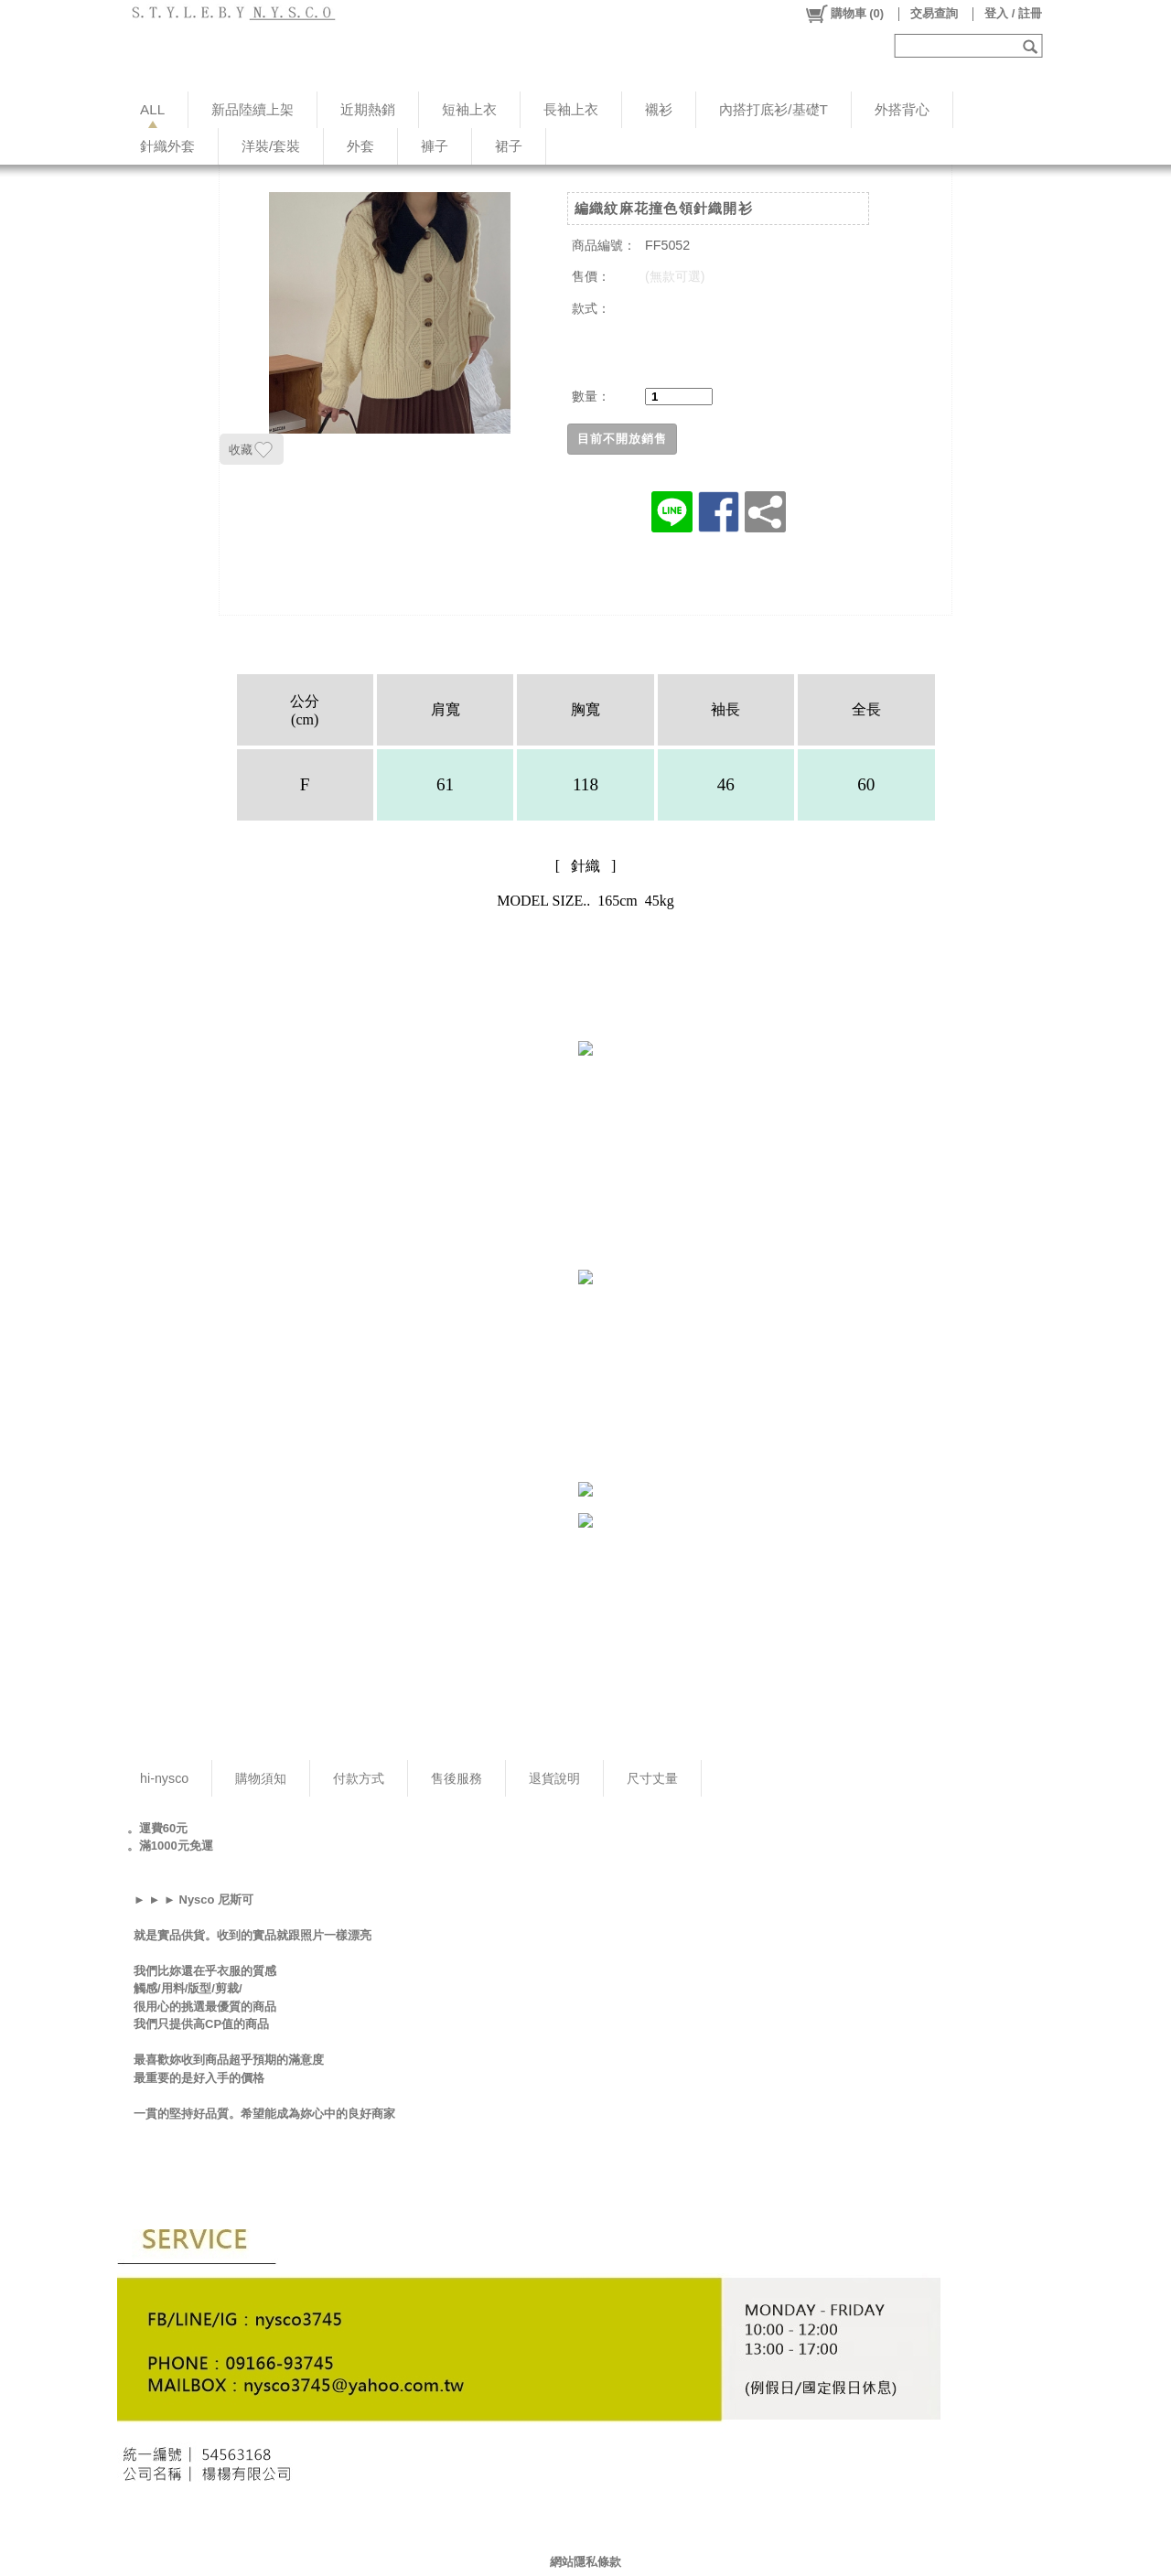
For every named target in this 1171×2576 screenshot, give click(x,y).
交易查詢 (934, 13)
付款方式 (358, 1778)
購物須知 (260, 1778)
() (844, 13)
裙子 (508, 146)
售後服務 (456, 1778)
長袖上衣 (570, 109)
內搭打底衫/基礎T (773, 109)
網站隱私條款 (585, 2562)
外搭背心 (902, 109)
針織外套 (167, 146)
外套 (360, 146)
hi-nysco (164, 1778)
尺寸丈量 (652, 1778)
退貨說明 (554, 1778)
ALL (152, 109)
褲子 (434, 146)
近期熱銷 (367, 109)
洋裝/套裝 (271, 146)
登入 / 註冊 (1013, 13)
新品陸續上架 (252, 109)
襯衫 (658, 109)
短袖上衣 (469, 109)
